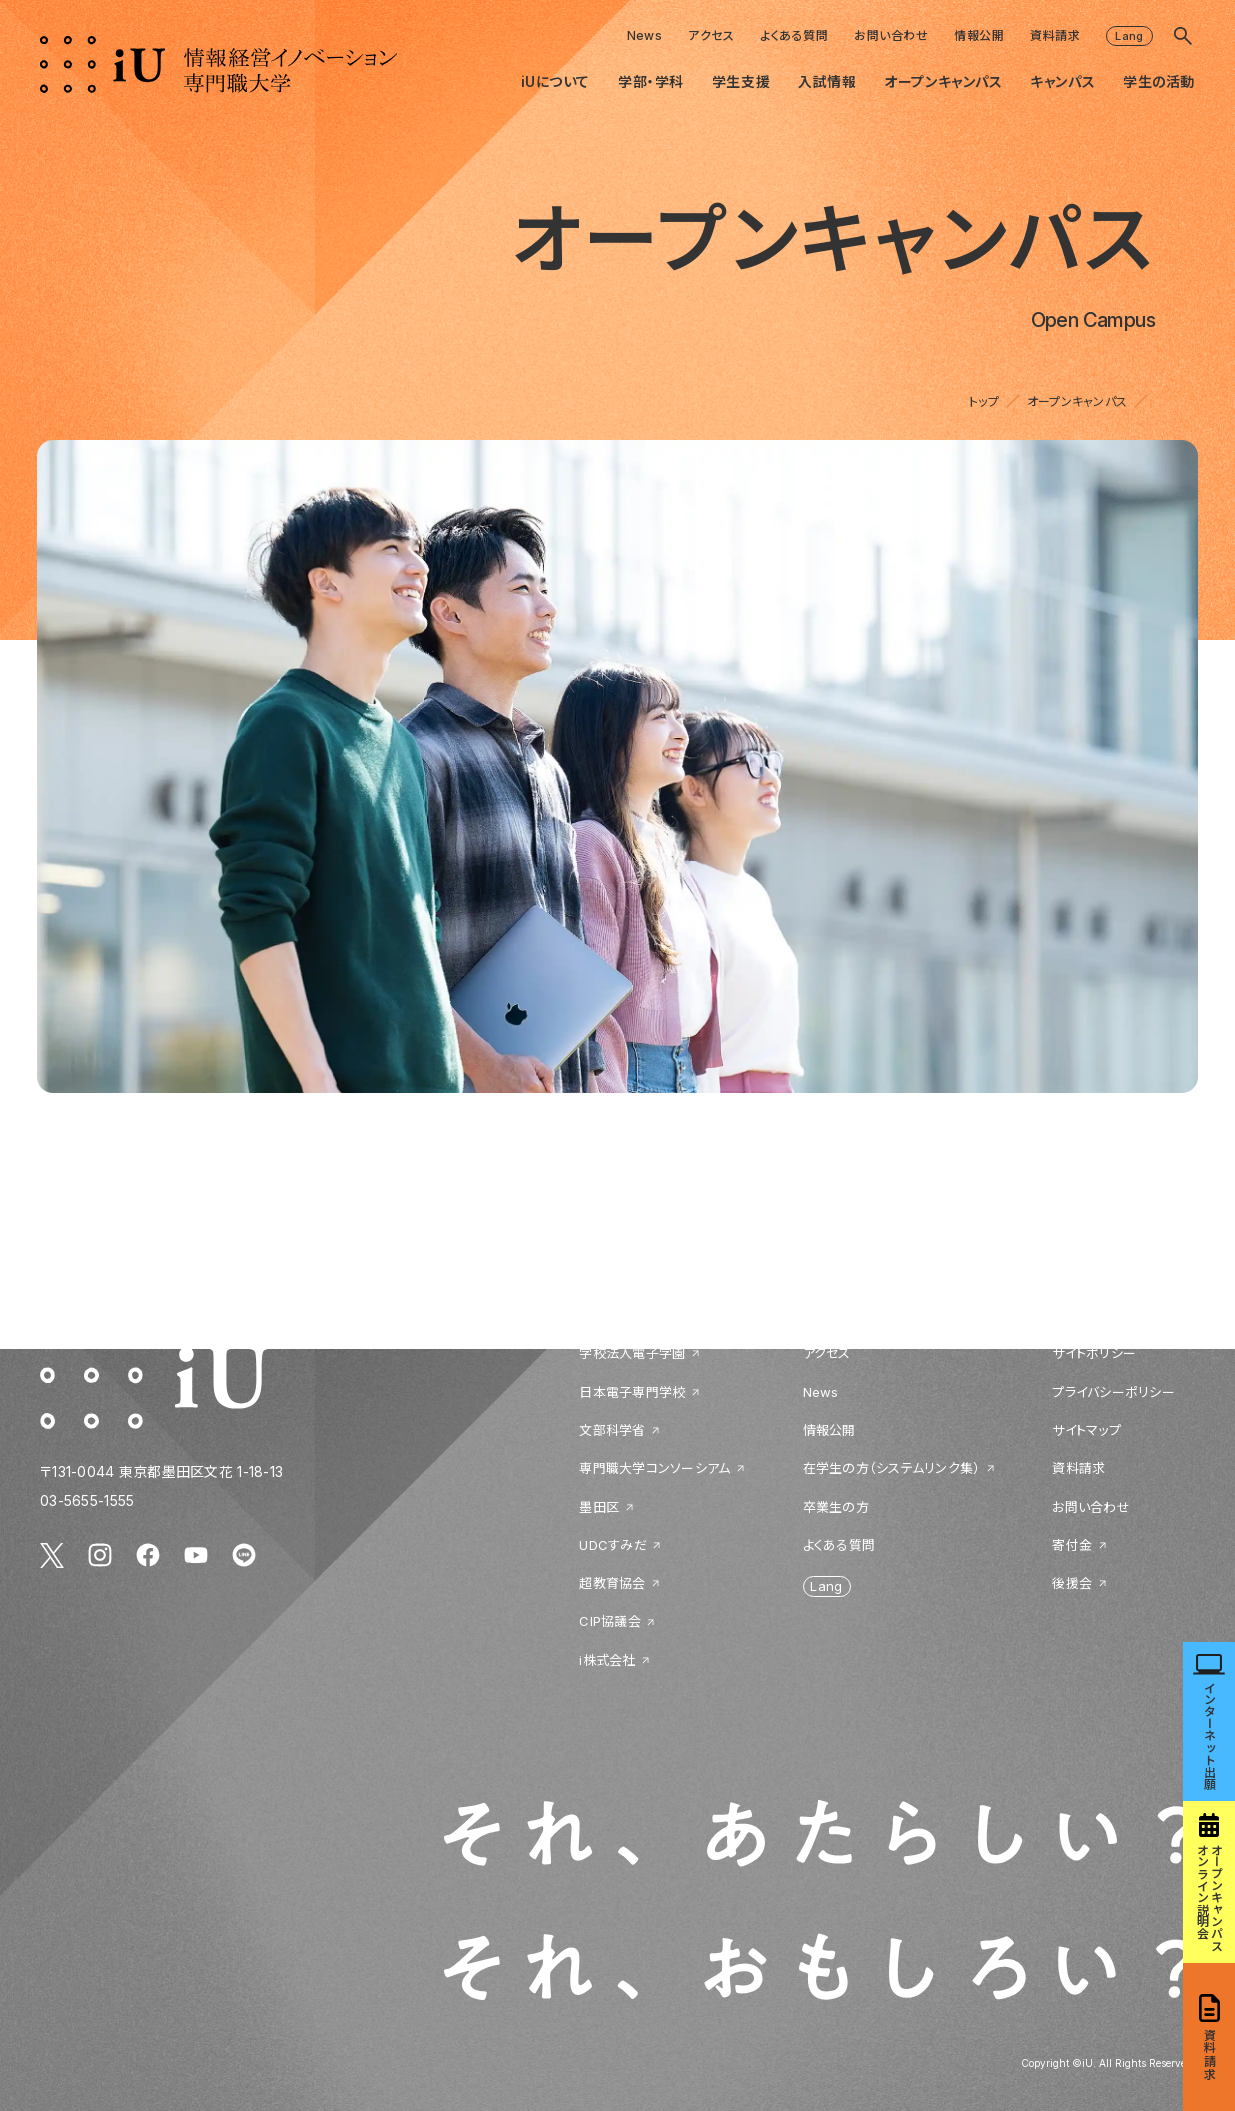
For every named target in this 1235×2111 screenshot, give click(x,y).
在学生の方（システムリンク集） (892, 1468)
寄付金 (1072, 1545)
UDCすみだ (613, 1545)
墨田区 (599, 1507)
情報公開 (979, 35)
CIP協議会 (610, 1621)
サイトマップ (1086, 1430)
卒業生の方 (836, 1507)
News (645, 35)
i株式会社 (607, 1660)
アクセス (711, 35)
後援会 (1072, 1583)
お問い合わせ (891, 35)
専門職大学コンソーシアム (654, 1468)
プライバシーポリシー (1113, 1392)
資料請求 (1055, 35)
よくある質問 (794, 35)
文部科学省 (612, 1430)
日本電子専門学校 (632, 1392)
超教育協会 (612, 1583)
